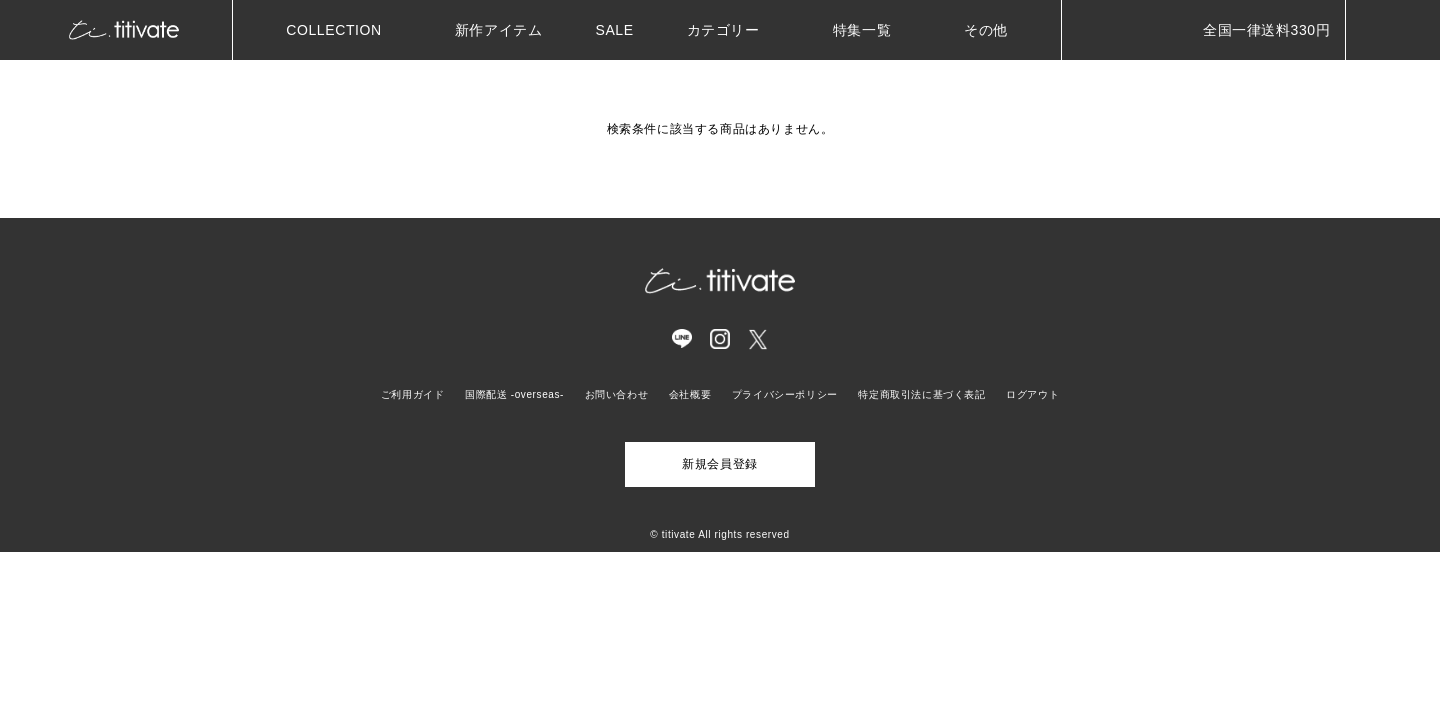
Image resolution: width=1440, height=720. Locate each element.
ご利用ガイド (413, 394)
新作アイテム (499, 30)
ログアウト (1032, 394)
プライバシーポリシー (785, 394)
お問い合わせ (617, 394)
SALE (614, 30)
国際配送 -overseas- (514, 394)
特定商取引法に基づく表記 (921, 394)
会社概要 (690, 394)
